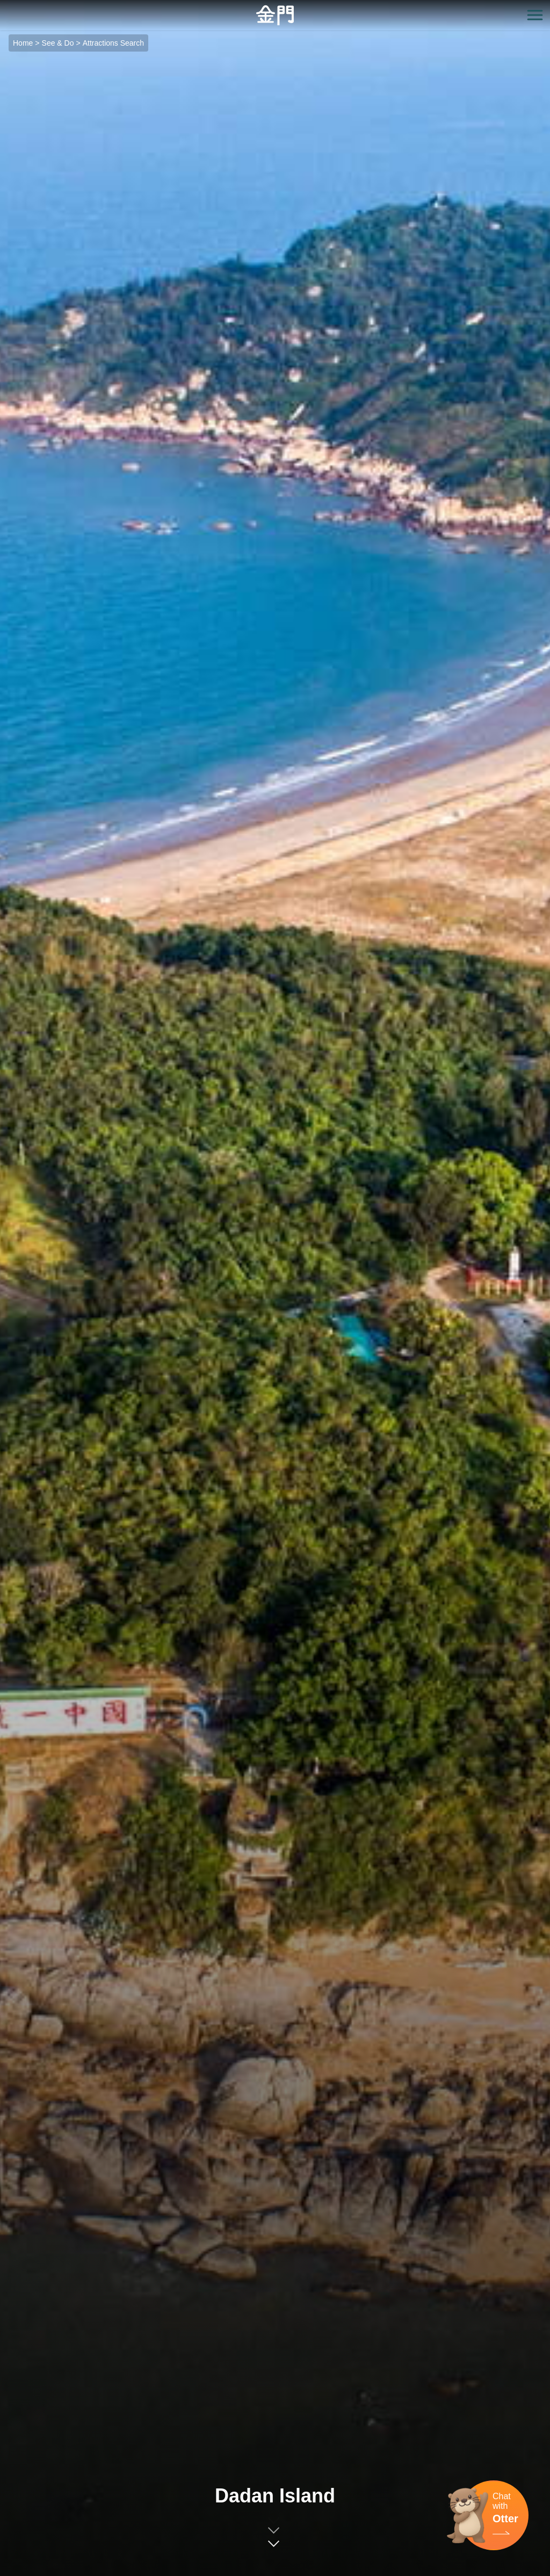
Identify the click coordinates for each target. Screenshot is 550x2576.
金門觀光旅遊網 (275, 15)
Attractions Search (113, 43)
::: (3, 6)
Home (23, 43)
